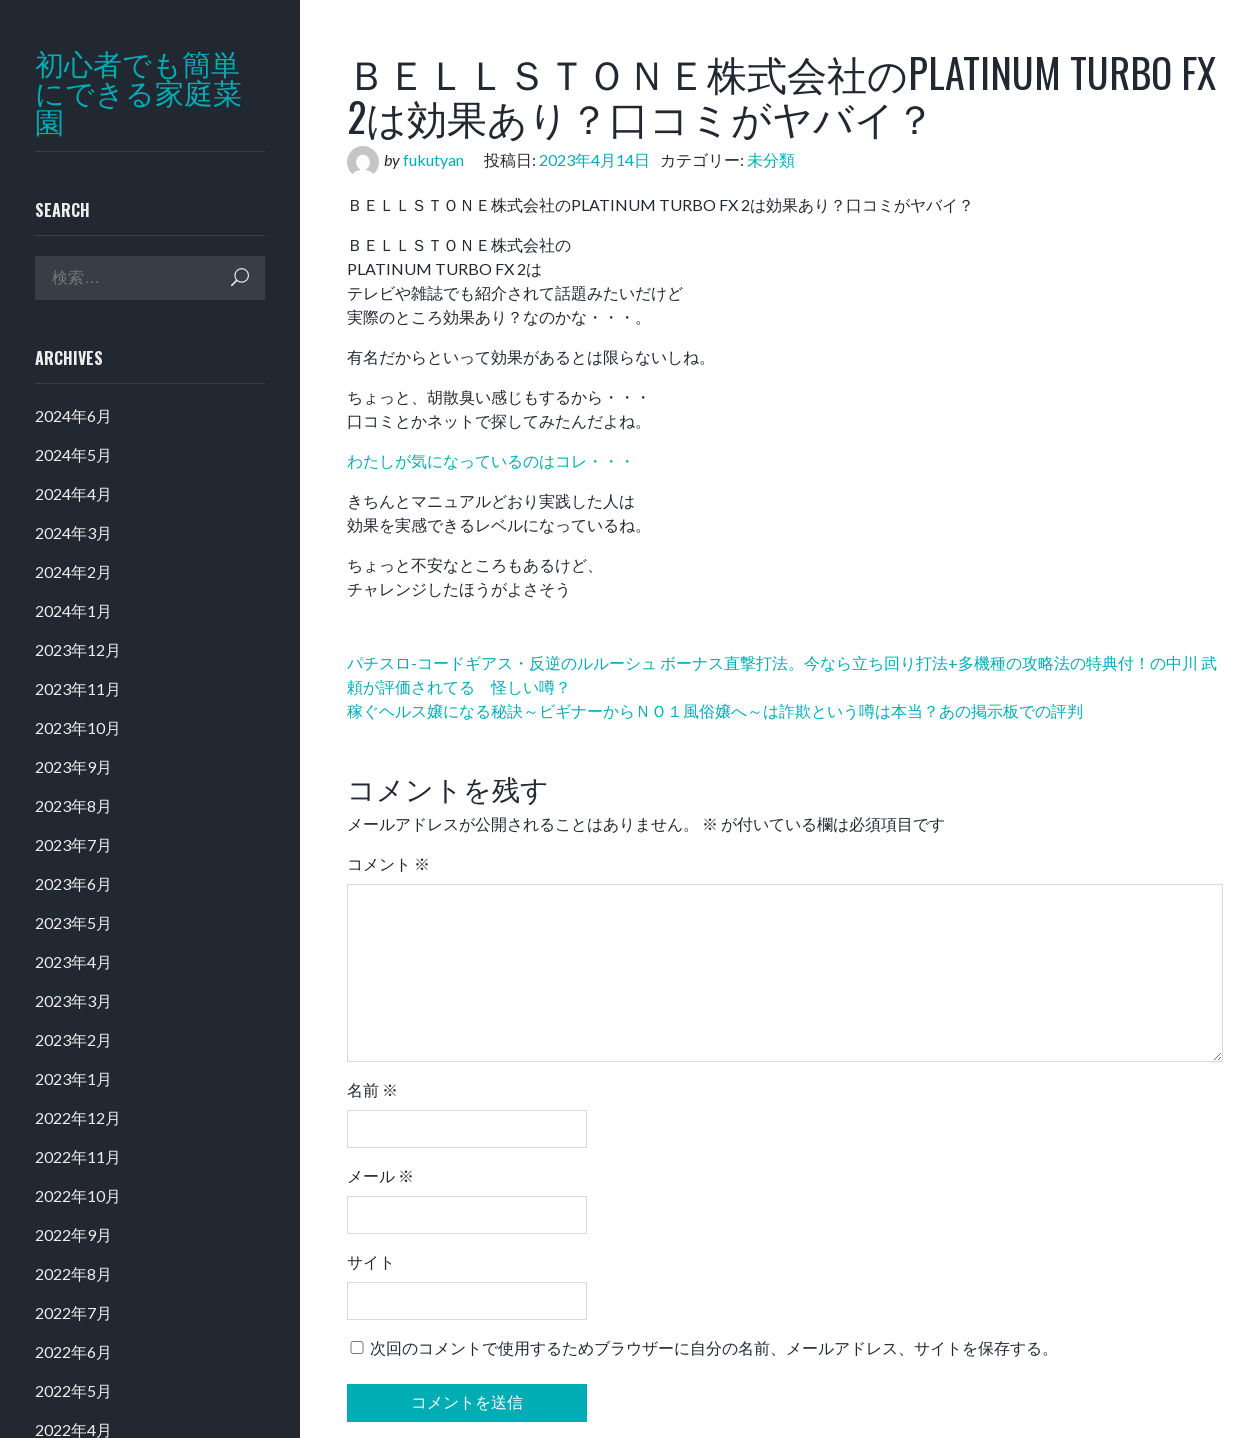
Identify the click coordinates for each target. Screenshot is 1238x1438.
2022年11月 (78, 1156)
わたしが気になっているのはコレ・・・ (491, 460)
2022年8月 (73, 1273)
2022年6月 (73, 1351)
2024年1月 (73, 610)
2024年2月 (73, 571)
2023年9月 (73, 766)
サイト (371, 1261)
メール (380, 1175)
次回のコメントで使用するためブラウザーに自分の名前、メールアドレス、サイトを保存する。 (714, 1347)
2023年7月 (73, 844)
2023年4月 (73, 961)
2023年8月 (73, 805)
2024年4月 (73, 493)
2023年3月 (73, 1000)
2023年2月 (73, 1039)
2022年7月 (73, 1312)
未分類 (771, 159)
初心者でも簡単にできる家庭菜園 (138, 93)
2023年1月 (73, 1078)
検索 (240, 277)
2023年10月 (78, 727)
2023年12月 (78, 649)
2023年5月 (73, 922)
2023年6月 (73, 883)
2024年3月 (73, 532)
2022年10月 (78, 1195)
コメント (388, 863)
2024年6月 (73, 415)
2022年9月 (73, 1234)
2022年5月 (73, 1390)
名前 (372, 1089)
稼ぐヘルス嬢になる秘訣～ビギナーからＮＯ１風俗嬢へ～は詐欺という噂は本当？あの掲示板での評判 (715, 710)
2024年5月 (73, 454)
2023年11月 (78, 688)
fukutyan (433, 159)
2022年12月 (78, 1117)
